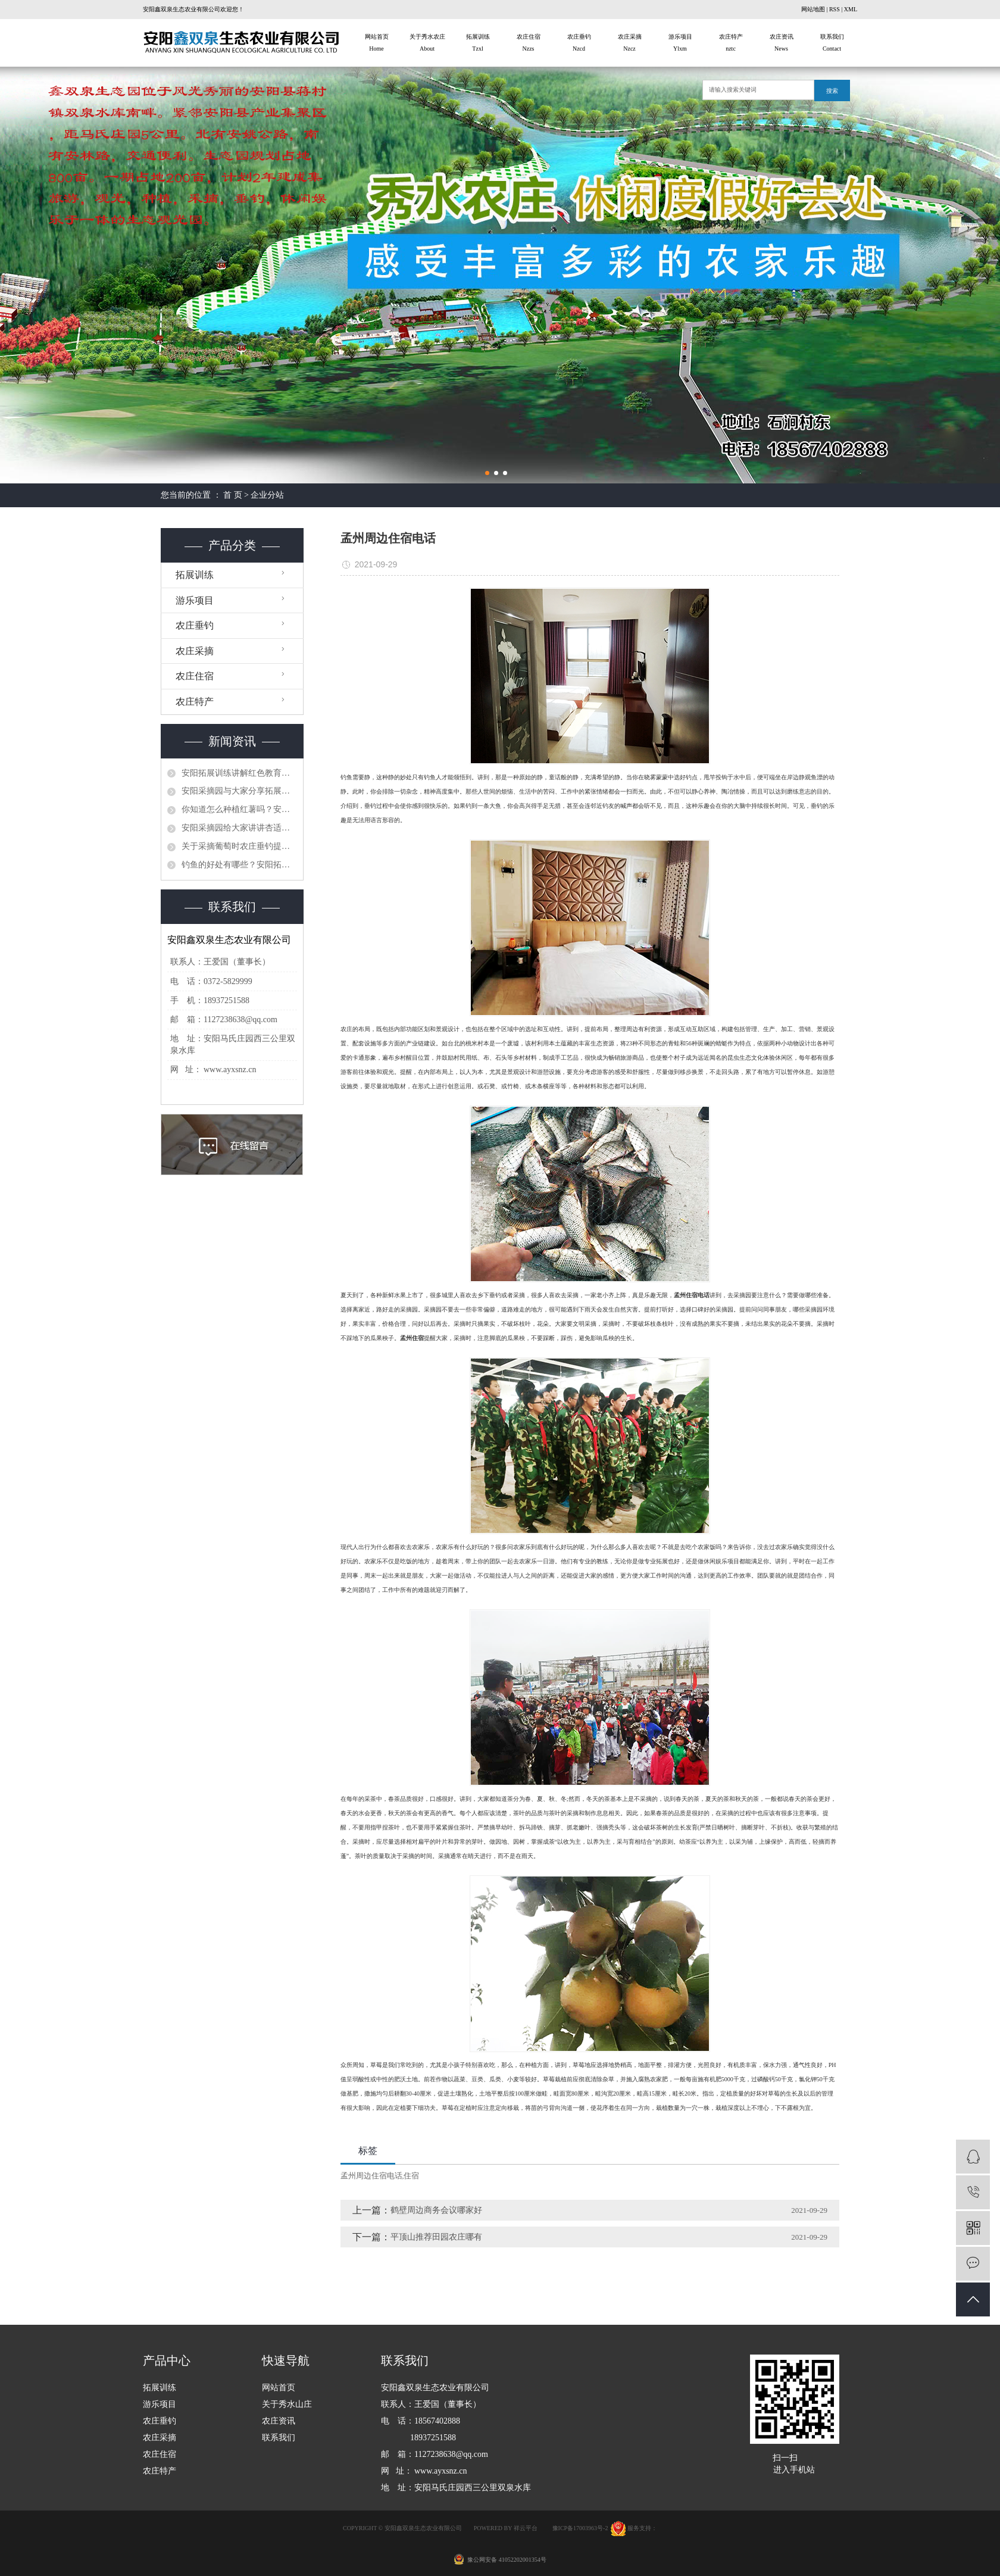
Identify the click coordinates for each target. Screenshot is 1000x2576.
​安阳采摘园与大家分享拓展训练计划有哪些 (239, 790)
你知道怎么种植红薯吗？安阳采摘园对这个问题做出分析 (239, 809)
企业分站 (267, 495)
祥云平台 (526, 2528)
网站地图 (813, 9)
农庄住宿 (528, 44)
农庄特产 (730, 44)
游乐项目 (680, 44)
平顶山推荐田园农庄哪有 (436, 2236)
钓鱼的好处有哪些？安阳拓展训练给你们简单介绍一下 (239, 864)
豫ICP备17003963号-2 (580, 2528)
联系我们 (832, 44)
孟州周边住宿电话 (371, 2175)
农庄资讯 (781, 44)
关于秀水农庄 (427, 44)
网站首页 (376, 44)
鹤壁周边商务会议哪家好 (436, 2210)
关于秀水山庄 (287, 2404)
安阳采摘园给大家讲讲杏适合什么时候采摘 (239, 827)
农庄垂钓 (579, 44)
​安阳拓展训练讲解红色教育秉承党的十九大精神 (239, 773)
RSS (834, 9)
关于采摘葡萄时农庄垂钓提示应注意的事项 (239, 846)
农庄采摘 (629, 44)
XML (850, 9)
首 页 (232, 495)
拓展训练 (477, 44)
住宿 (411, 2175)
